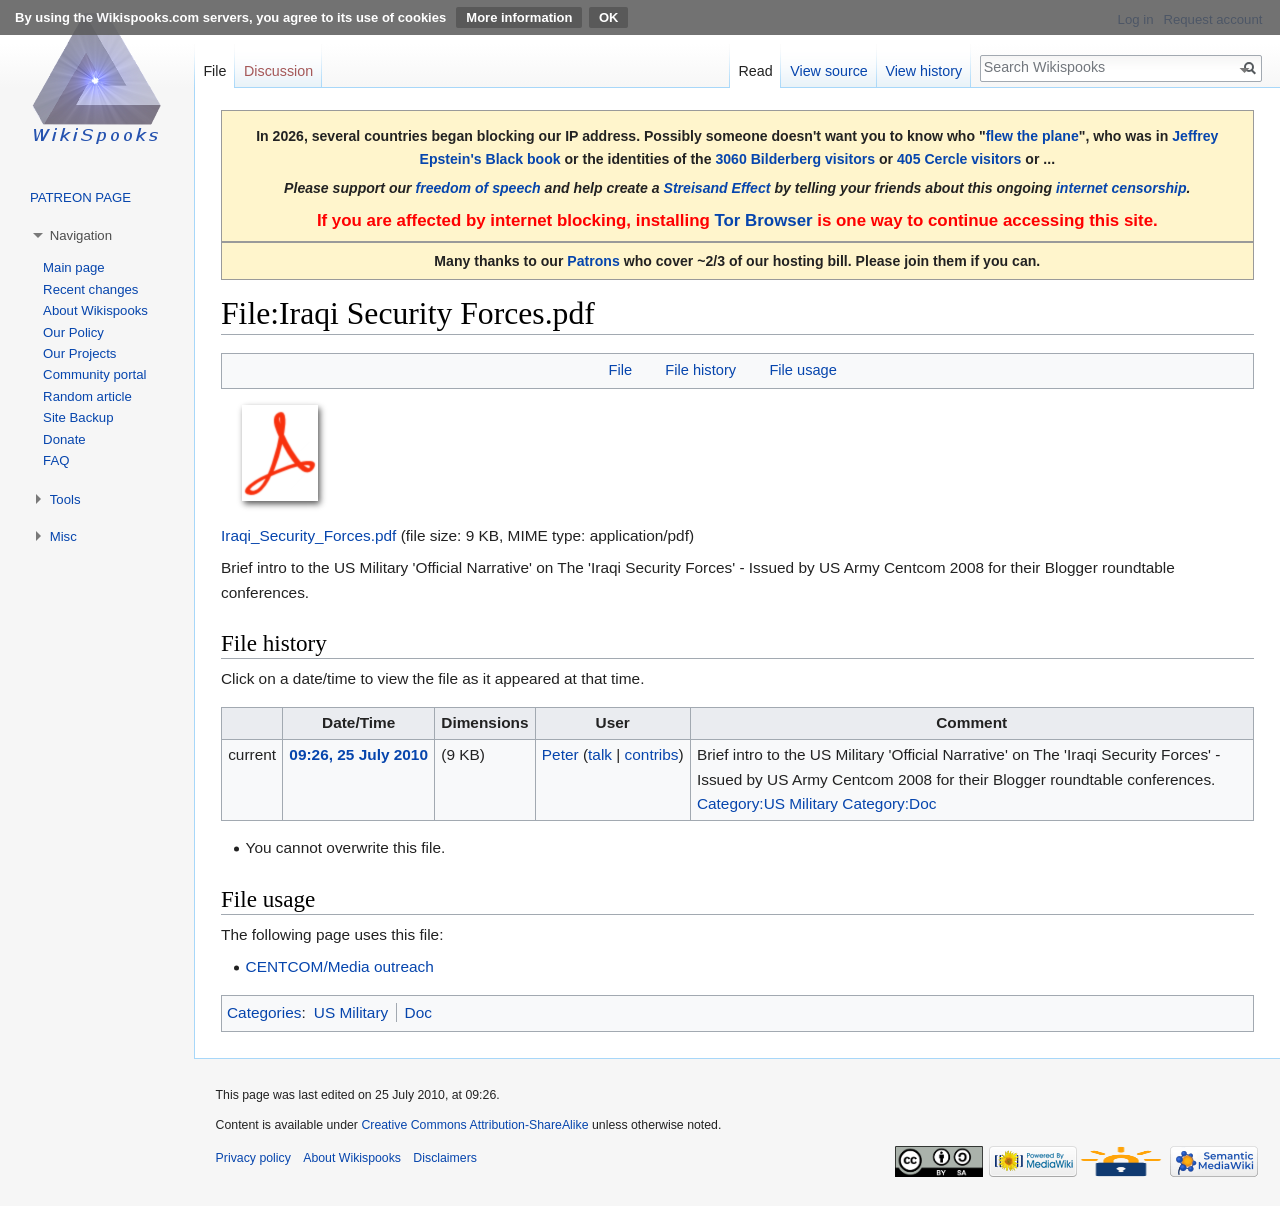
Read (755, 71)
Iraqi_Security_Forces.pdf (308, 535)
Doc (418, 1012)
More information (519, 17)
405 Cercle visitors (959, 159)
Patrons (593, 261)
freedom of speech (478, 188)
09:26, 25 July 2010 (358, 754)
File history (700, 370)
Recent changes (90, 289)
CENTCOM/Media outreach (340, 966)
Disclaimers (445, 1158)
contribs (652, 754)
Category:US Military (767, 803)
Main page (74, 267)
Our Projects (79, 353)
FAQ (56, 460)
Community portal (94, 374)
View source (829, 71)
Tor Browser (763, 220)
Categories (264, 1012)
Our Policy (73, 332)
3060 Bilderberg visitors (795, 159)
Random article (87, 396)
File (620, 370)
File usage (802, 370)
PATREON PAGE (80, 197)
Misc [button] (63, 536)
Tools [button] (65, 499)
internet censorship (1121, 188)
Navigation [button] (81, 235)
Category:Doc (889, 803)
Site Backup (78, 417)
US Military (351, 1012)
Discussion (278, 71)
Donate (64, 439)
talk (600, 754)
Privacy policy (253, 1158)
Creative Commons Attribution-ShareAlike (474, 1125)
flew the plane (1032, 136)
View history (923, 71)
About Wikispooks (95, 310)
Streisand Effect (717, 188)
